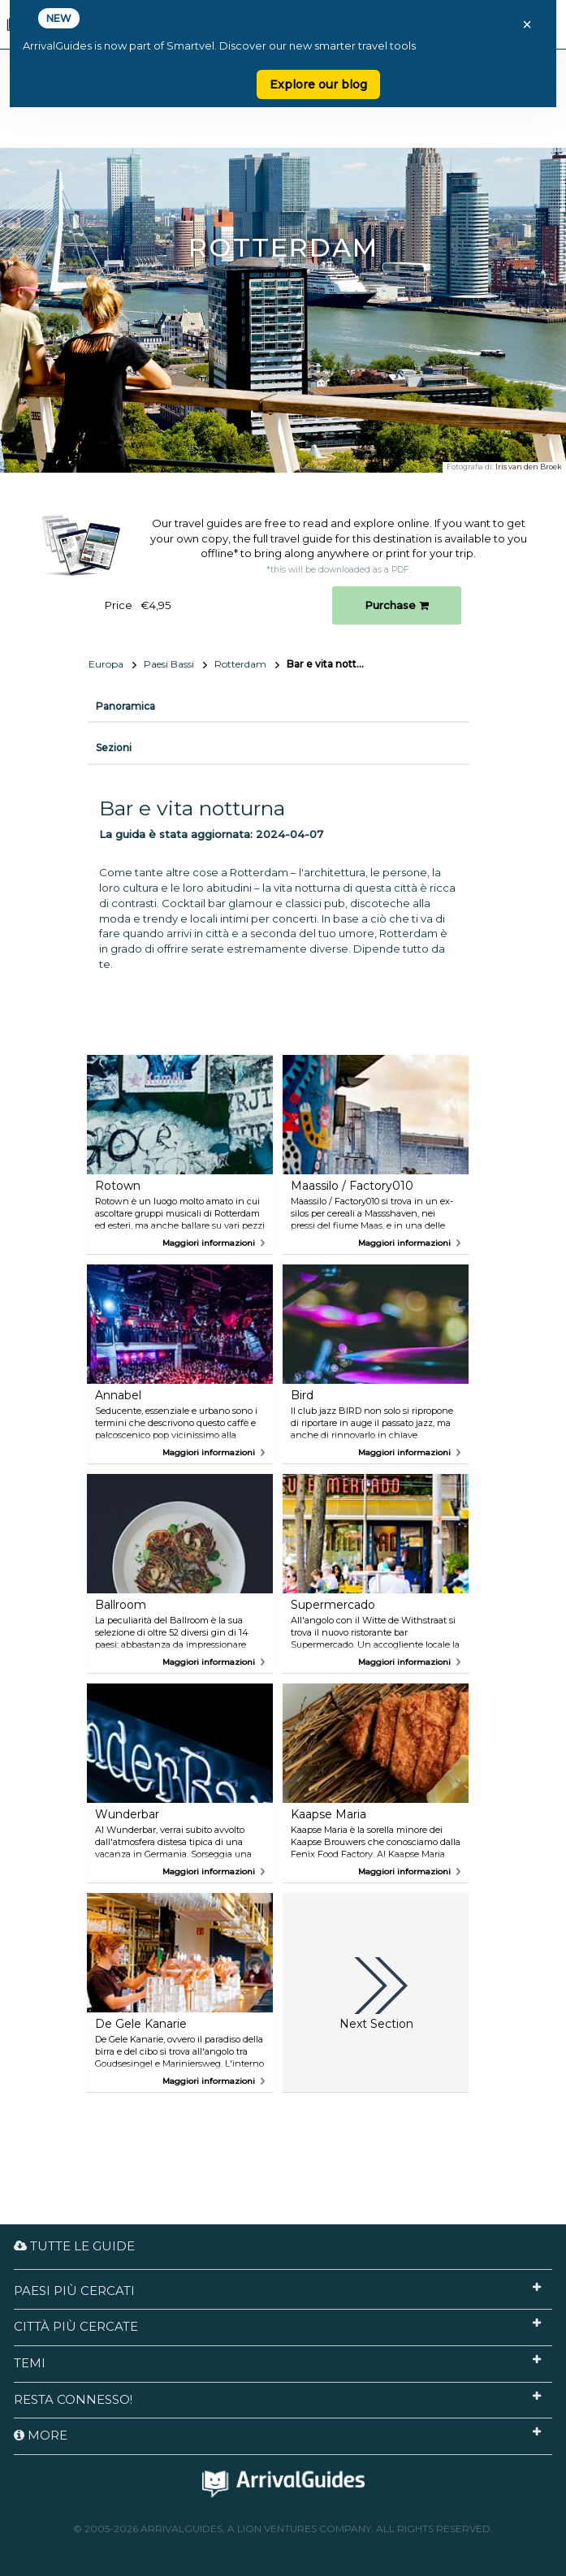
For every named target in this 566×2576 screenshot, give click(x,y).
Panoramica (125, 706)
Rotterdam (240, 664)
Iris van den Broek (528, 466)
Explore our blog (318, 84)
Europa (106, 664)
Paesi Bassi (169, 664)
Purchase (397, 605)
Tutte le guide (74, 2246)
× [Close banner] (527, 24)
